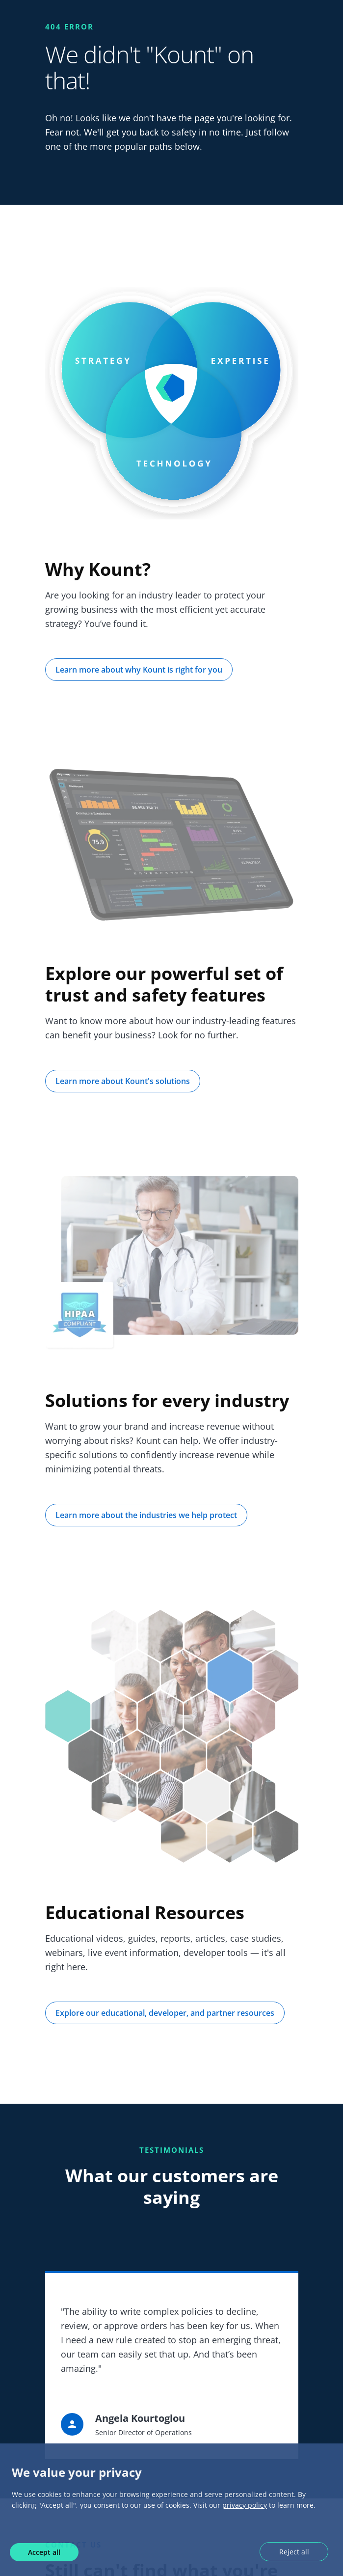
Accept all (44, 2552)
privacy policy (244, 2505)
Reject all (294, 2551)
